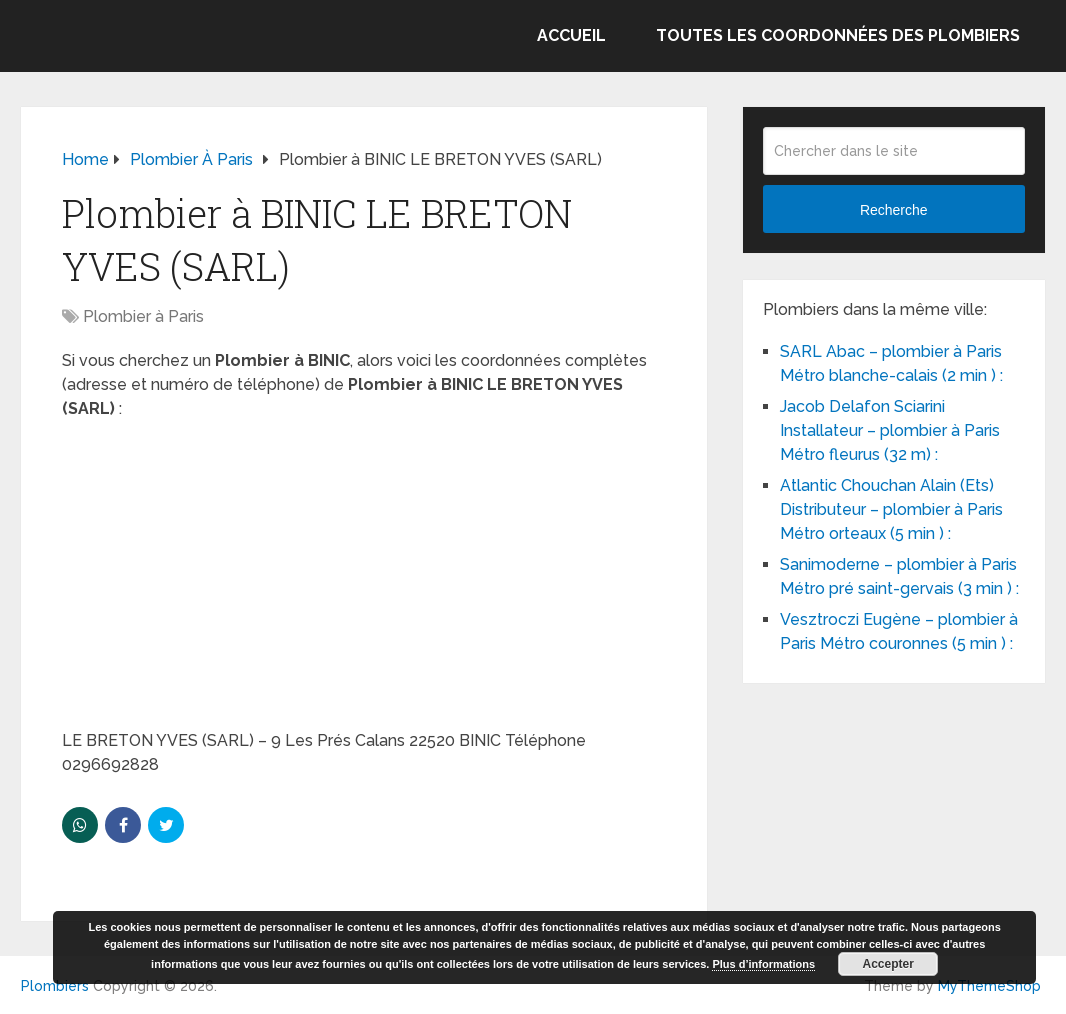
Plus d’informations (763, 964)
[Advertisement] (364, 581)
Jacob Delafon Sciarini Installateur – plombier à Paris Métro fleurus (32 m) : (890, 430)
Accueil (571, 35)
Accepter (888, 964)
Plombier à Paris (143, 316)
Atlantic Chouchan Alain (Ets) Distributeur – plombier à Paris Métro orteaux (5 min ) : (891, 509)
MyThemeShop (989, 986)
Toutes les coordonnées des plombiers (838, 35)
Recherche (894, 210)
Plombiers (55, 986)
